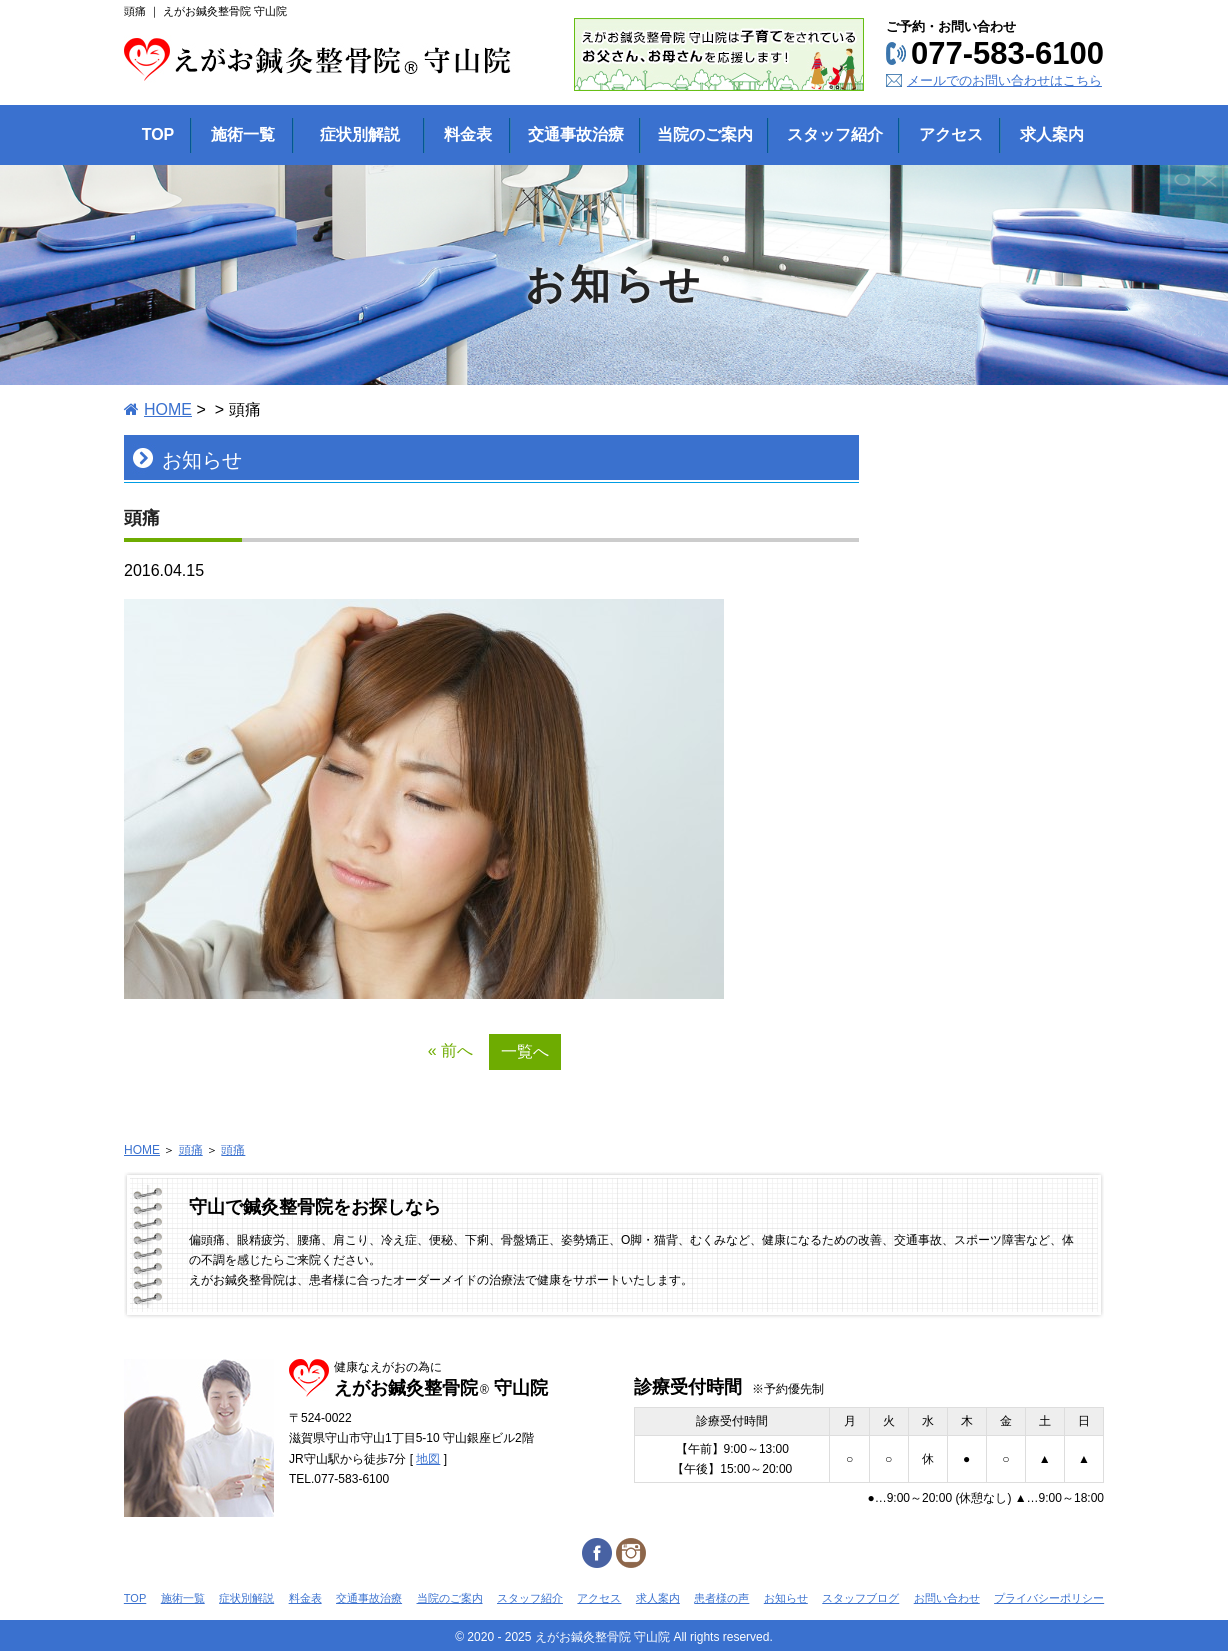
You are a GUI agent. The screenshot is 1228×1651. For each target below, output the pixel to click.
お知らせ (786, 1598)
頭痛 (191, 1150)
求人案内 (658, 1598)
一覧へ (525, 1051)
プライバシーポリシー (1049, 1598)
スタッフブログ (860, 1598)
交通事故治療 (369, 1598)
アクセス (599, 1598)
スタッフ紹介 (530, 1598)
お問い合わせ (947, 1598)
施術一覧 (183, 1598)
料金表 (305, 1598)
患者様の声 (721, 1598)
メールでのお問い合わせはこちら (1004, 80)
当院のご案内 (450, 1598)
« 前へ (450, 1050)
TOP (135, 1598)
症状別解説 (246, 1598)
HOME (168, 409)
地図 (428, 1459)
